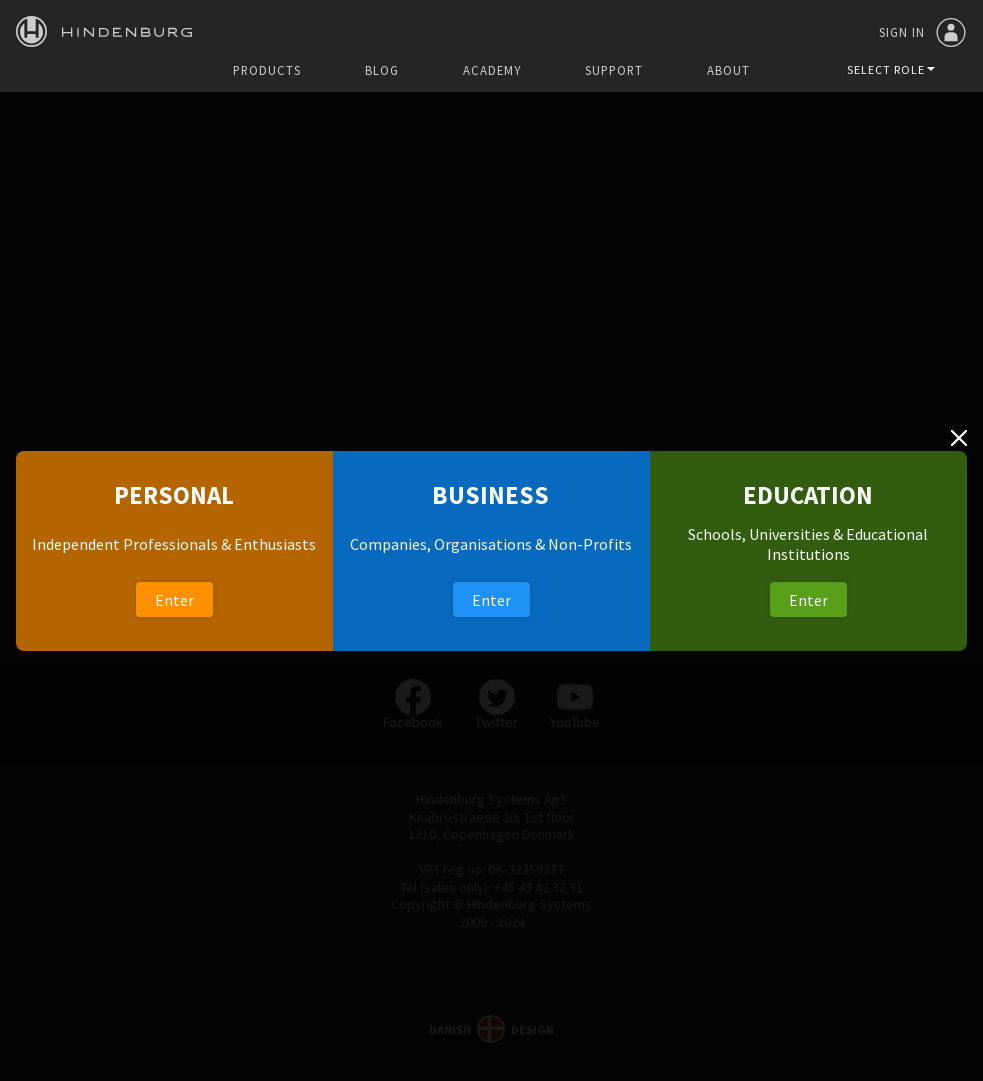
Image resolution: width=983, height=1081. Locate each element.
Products (267, 70)
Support (614, 70)
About (728, 70)
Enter (174, 600)
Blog (382, 70)
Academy (492, 70)
